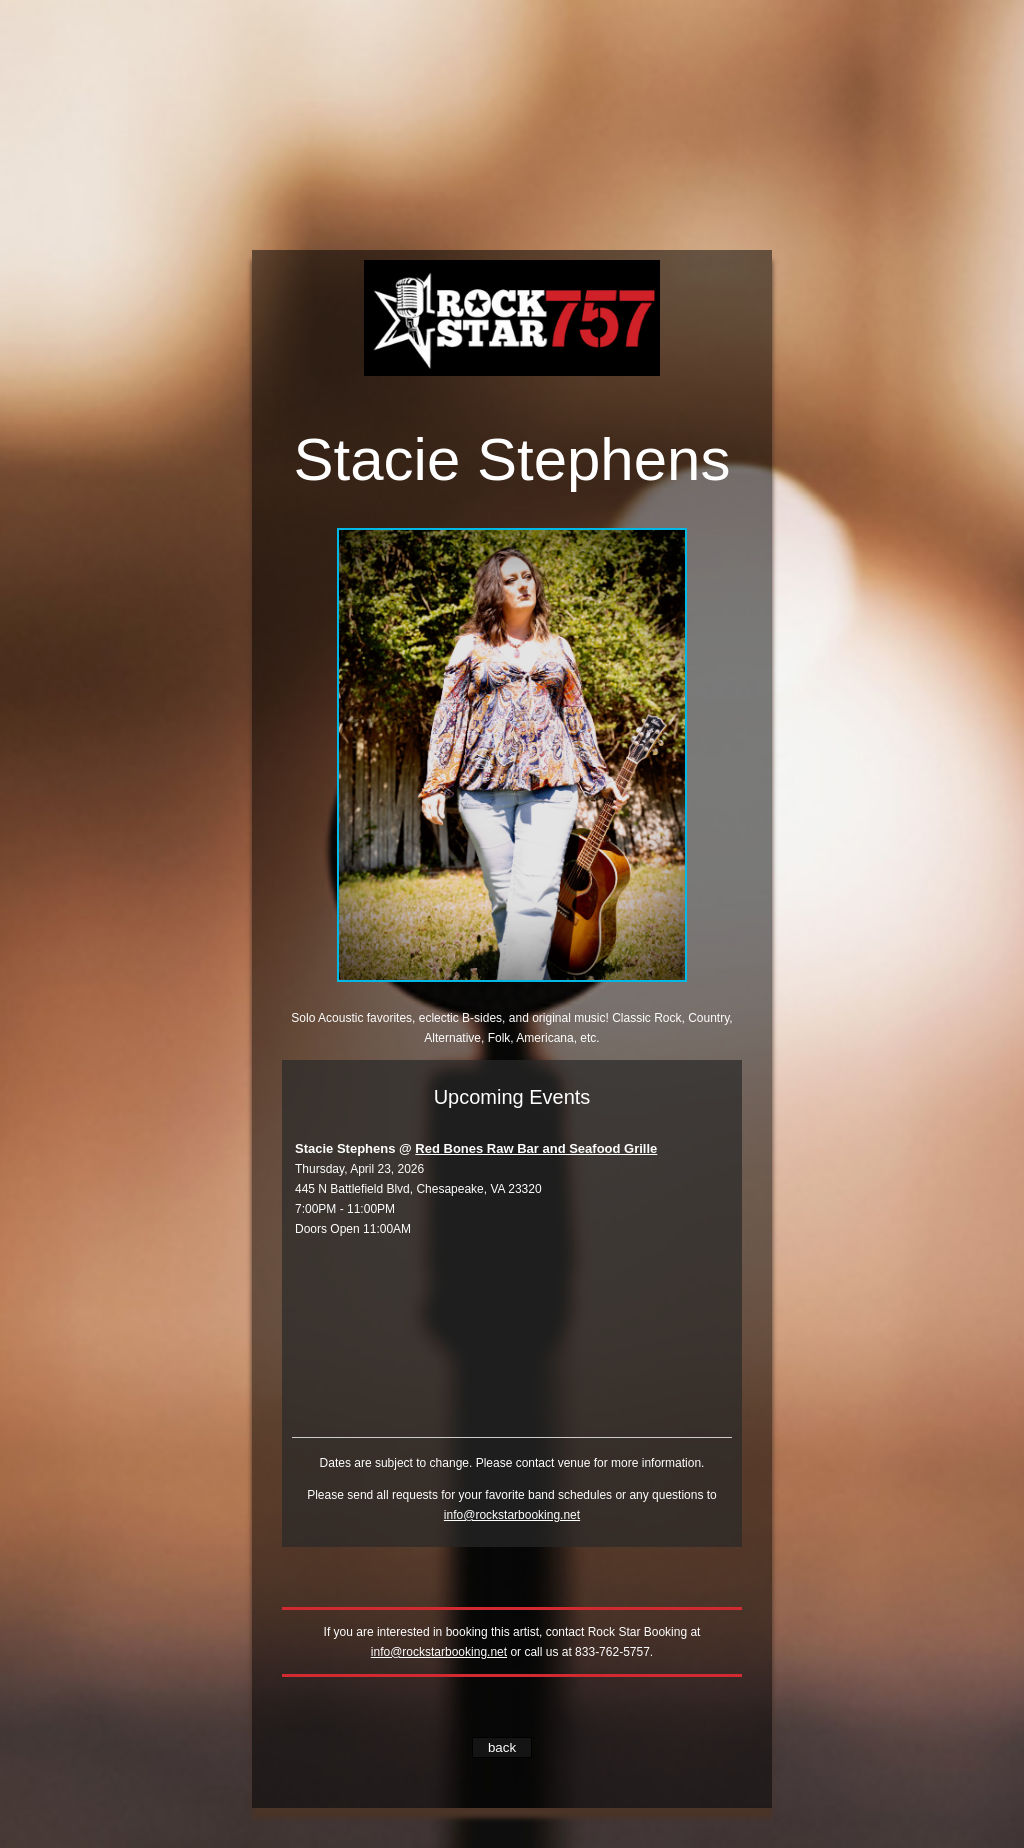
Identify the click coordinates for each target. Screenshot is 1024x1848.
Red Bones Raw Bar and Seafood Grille (536, 1148)
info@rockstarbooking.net (512, 1515)
